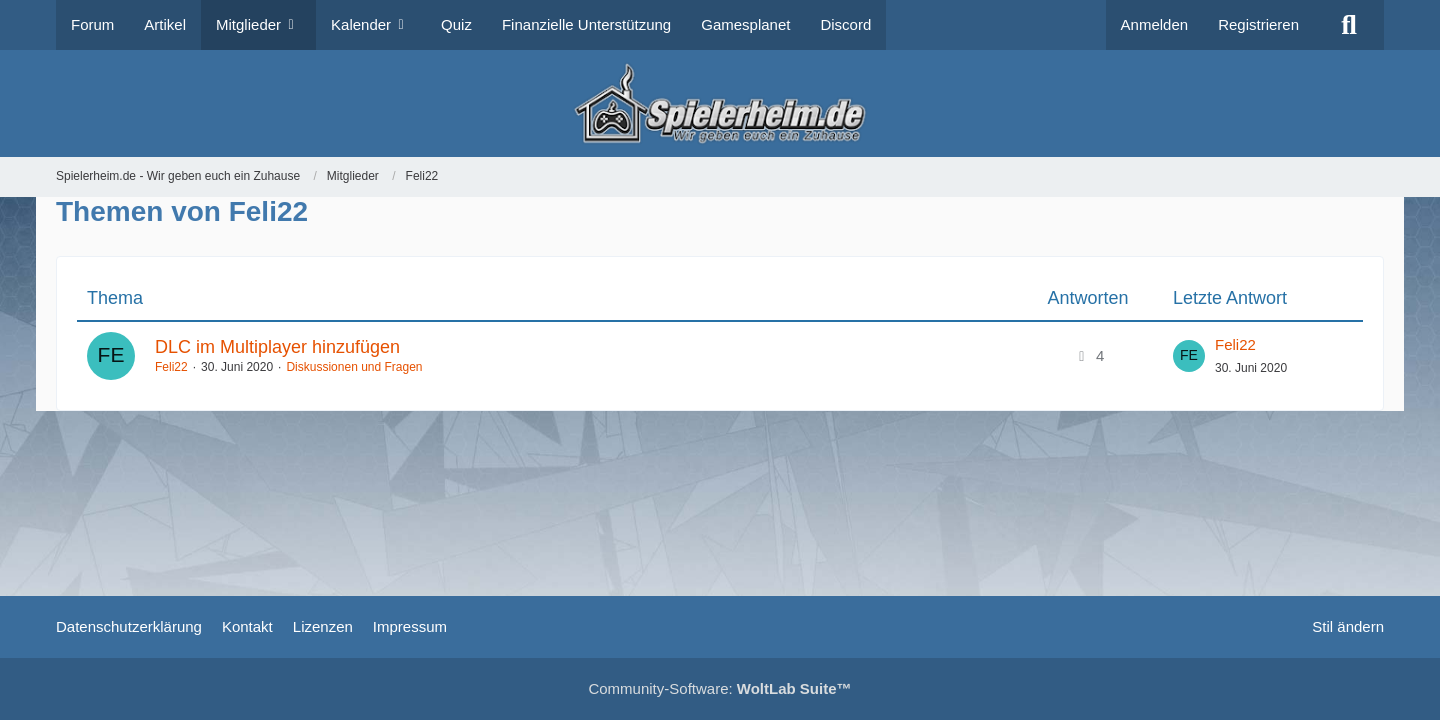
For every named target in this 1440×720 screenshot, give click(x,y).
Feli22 (171, 367)
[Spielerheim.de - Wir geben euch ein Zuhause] (719, 103)
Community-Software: (719, 688)
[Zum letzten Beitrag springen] (1189, 356)
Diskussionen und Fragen (354, 367)
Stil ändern (1348, 626)
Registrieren (1258, 24)
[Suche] (1349, 25)
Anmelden (1155, 24)
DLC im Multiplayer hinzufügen (277, 347)
